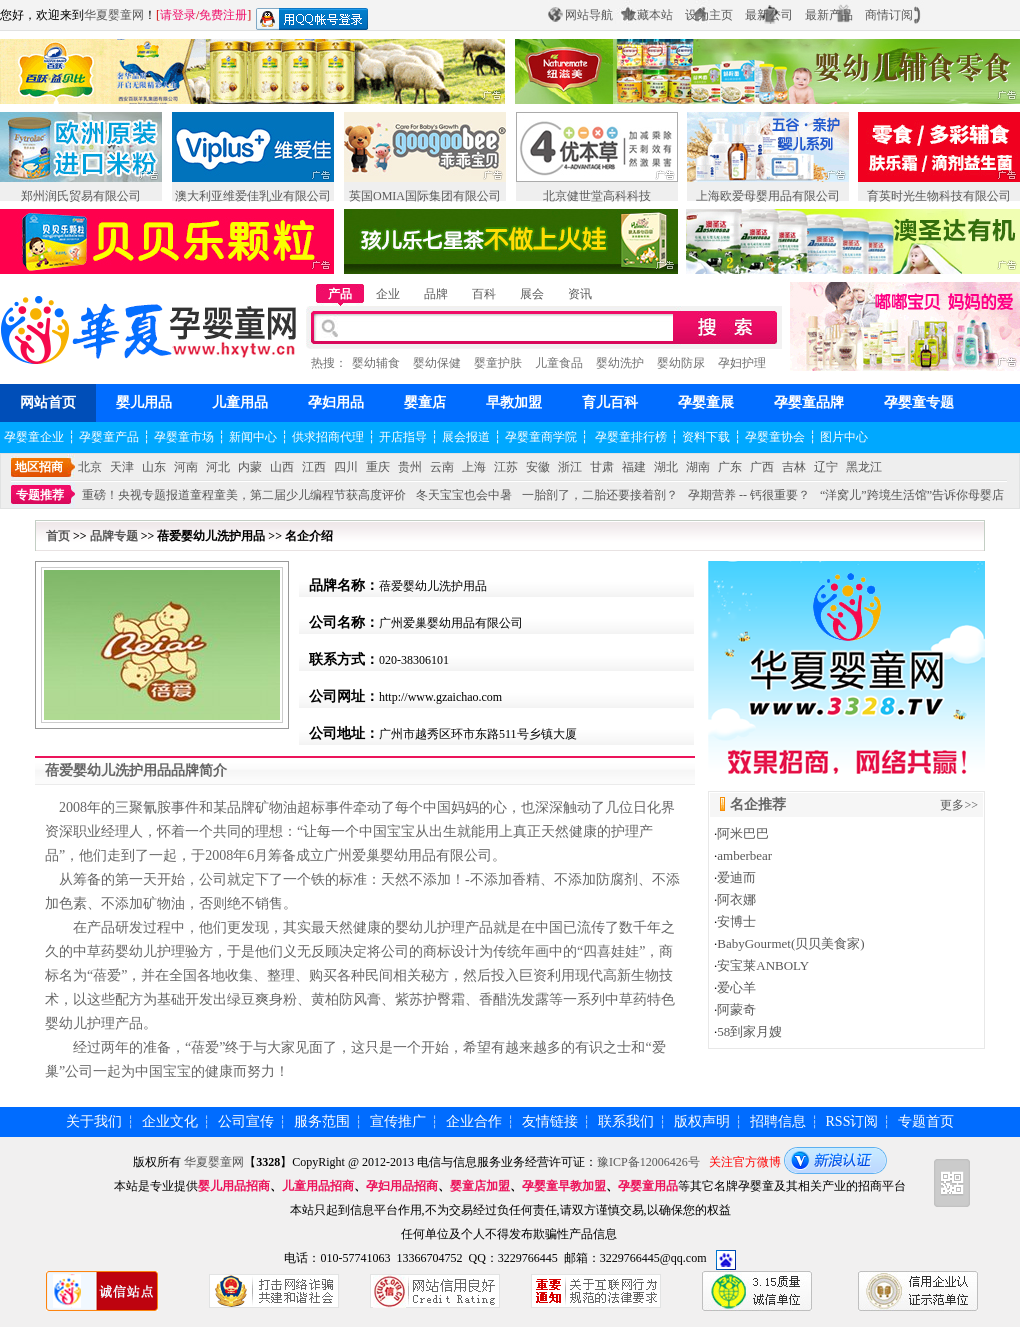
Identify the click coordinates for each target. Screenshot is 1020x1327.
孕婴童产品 (109, 437)
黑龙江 (864, 467)
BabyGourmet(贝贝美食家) (790, 943)
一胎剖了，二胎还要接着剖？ (600, 495)
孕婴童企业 (34, 437)
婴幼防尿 (681, 363)
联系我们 (626, 1121)
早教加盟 (514, 402)
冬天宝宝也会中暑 (464, 495)
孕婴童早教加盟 (564, 1186)
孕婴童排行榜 (629, 437)
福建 (634, 467)
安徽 (538, 467)
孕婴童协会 (775, 437)
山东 (154, 467)
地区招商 (39, 467)
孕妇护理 (742, 363)
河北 (218, 467)
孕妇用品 (336, 402)
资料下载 (706, 437)
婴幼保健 (437, 363)
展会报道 (466, 437)
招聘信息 (778, 1121)
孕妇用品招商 (402, 1186)
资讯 (580, 294)
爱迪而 (736, 877)
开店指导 (403, 437)
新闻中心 (253, 437)
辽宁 (826, 467)
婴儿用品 (144, 402)
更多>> (959, 805)
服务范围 (322, 1121)
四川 (346, 467)
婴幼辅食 (376, 363)
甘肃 (602, 467)
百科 (484, 294)
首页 (58, 536)
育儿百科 (610, 402)
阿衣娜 (736, 899)
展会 (532, 294)
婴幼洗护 (620, 363)
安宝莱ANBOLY (763, 965)
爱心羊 (736, 987)
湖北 (666, 467)
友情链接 (550, 1121)
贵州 (410, 467)
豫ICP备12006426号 (648, 1162)
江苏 (506, 467)
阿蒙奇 (736, 1009)
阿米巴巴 (743, 833)
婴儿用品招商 (234, 1186)
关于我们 (94, 1121)
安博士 (736, 921)
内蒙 (250, 467)
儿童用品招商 (318, 1186)
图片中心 (844, 437)
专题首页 (926, 1121)
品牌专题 (114, 536)
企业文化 (170, 1121)
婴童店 (425, 402)
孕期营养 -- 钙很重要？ (749, 495)
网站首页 (48, 402)
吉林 (794, 467)
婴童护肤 (498, 363)
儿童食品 (559, 363)
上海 (474, 467)
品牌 (436, 294)
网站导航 (589, 15)
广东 (730, 467)
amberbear (744, 855)
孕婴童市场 (184, 437)
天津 (122, 467)
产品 (340, 294)
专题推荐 (40, 495)
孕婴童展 (706, 402)
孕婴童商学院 (541, 437)
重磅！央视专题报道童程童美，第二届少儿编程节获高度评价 (244, 495)
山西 (282, 467)
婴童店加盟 (480, 1186)
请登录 (178, 15)
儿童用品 (240, 402)
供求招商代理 (328, 437)
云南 (442, 467)
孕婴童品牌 (809, 402)
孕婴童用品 (648, 1186)
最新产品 (829, 15)
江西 (314, 467)
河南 (186, 467)
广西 (762, 467)
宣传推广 (398, 1121)
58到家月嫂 (749, 1031)
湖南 (698, 467)
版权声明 (702, 1121)
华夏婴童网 (114, 15)
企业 (388, 294)
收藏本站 (649, 15)
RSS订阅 (852, 1121)
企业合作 (474, 1121)
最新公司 (769, 15)
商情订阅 (889, 15)
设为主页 (709, 15)
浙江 (570, 467)
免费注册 (223, 15)
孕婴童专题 (919, 402)
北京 (90, 467)
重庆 (378, 467)
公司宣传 (246, 1121)
